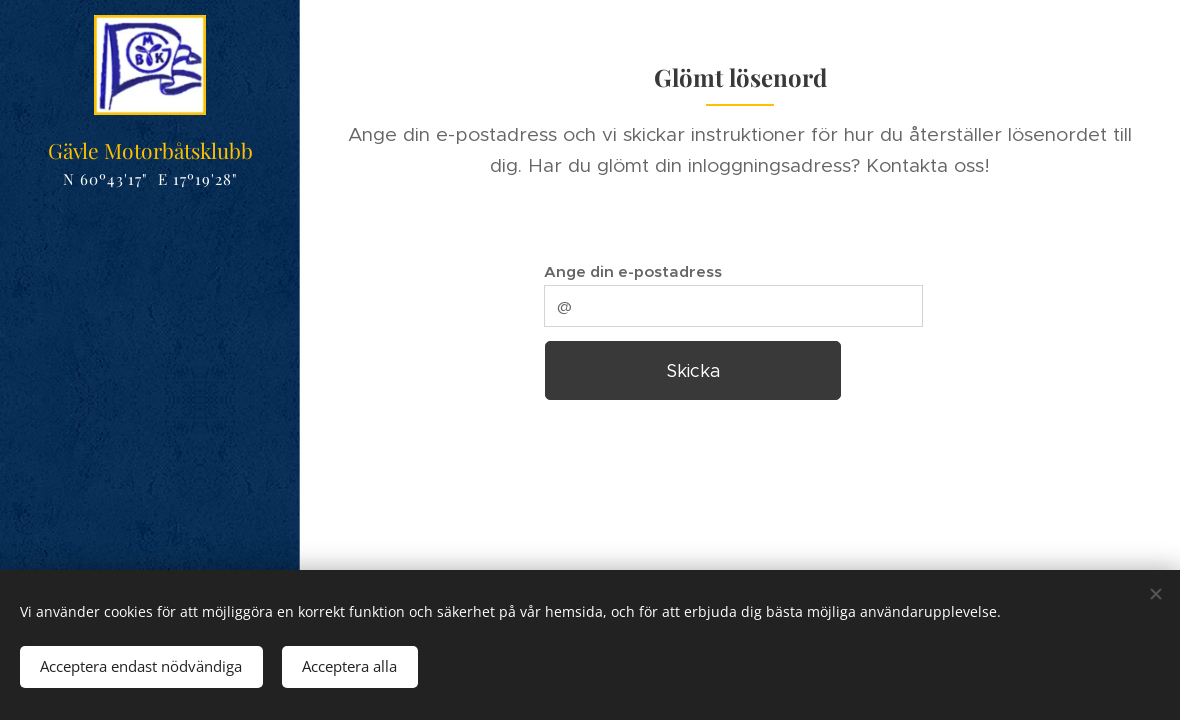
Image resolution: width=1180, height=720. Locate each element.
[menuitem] (150, 336)
